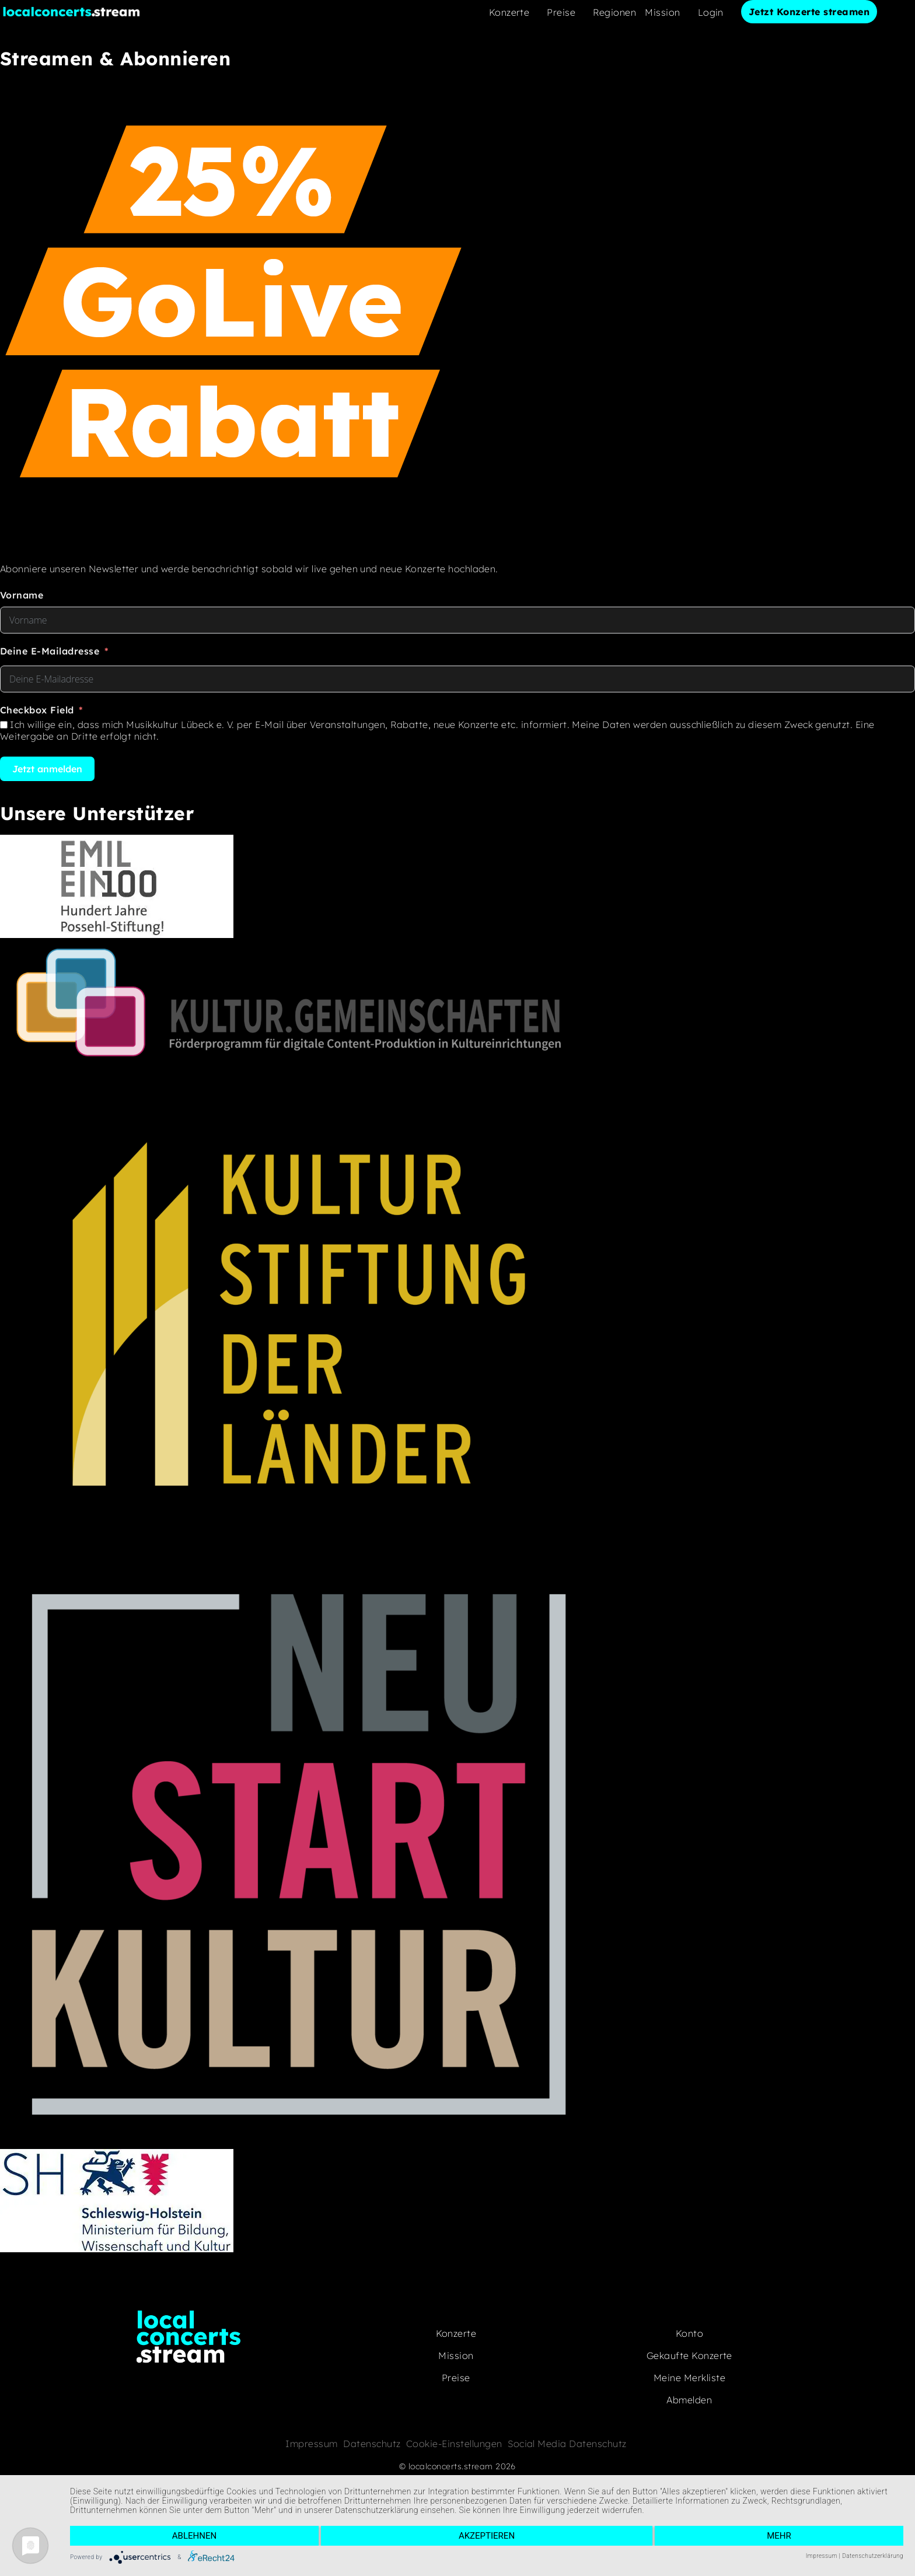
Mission (662, 12)
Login (711, 12)
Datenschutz (371, 2443)
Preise (561, 12)
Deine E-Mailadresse (49, 651)
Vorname (21, 595)
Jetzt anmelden (47, 769)
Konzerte (509, 12)
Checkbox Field (37, 710)
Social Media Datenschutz (567, 2443)
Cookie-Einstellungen (454, 2443)
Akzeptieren (487, 2535)
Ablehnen (194, 2535)
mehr (779, 2535)
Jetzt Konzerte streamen (809, 12)
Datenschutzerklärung (872, 2556)
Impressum (311, 2443)
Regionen (614, 12)
